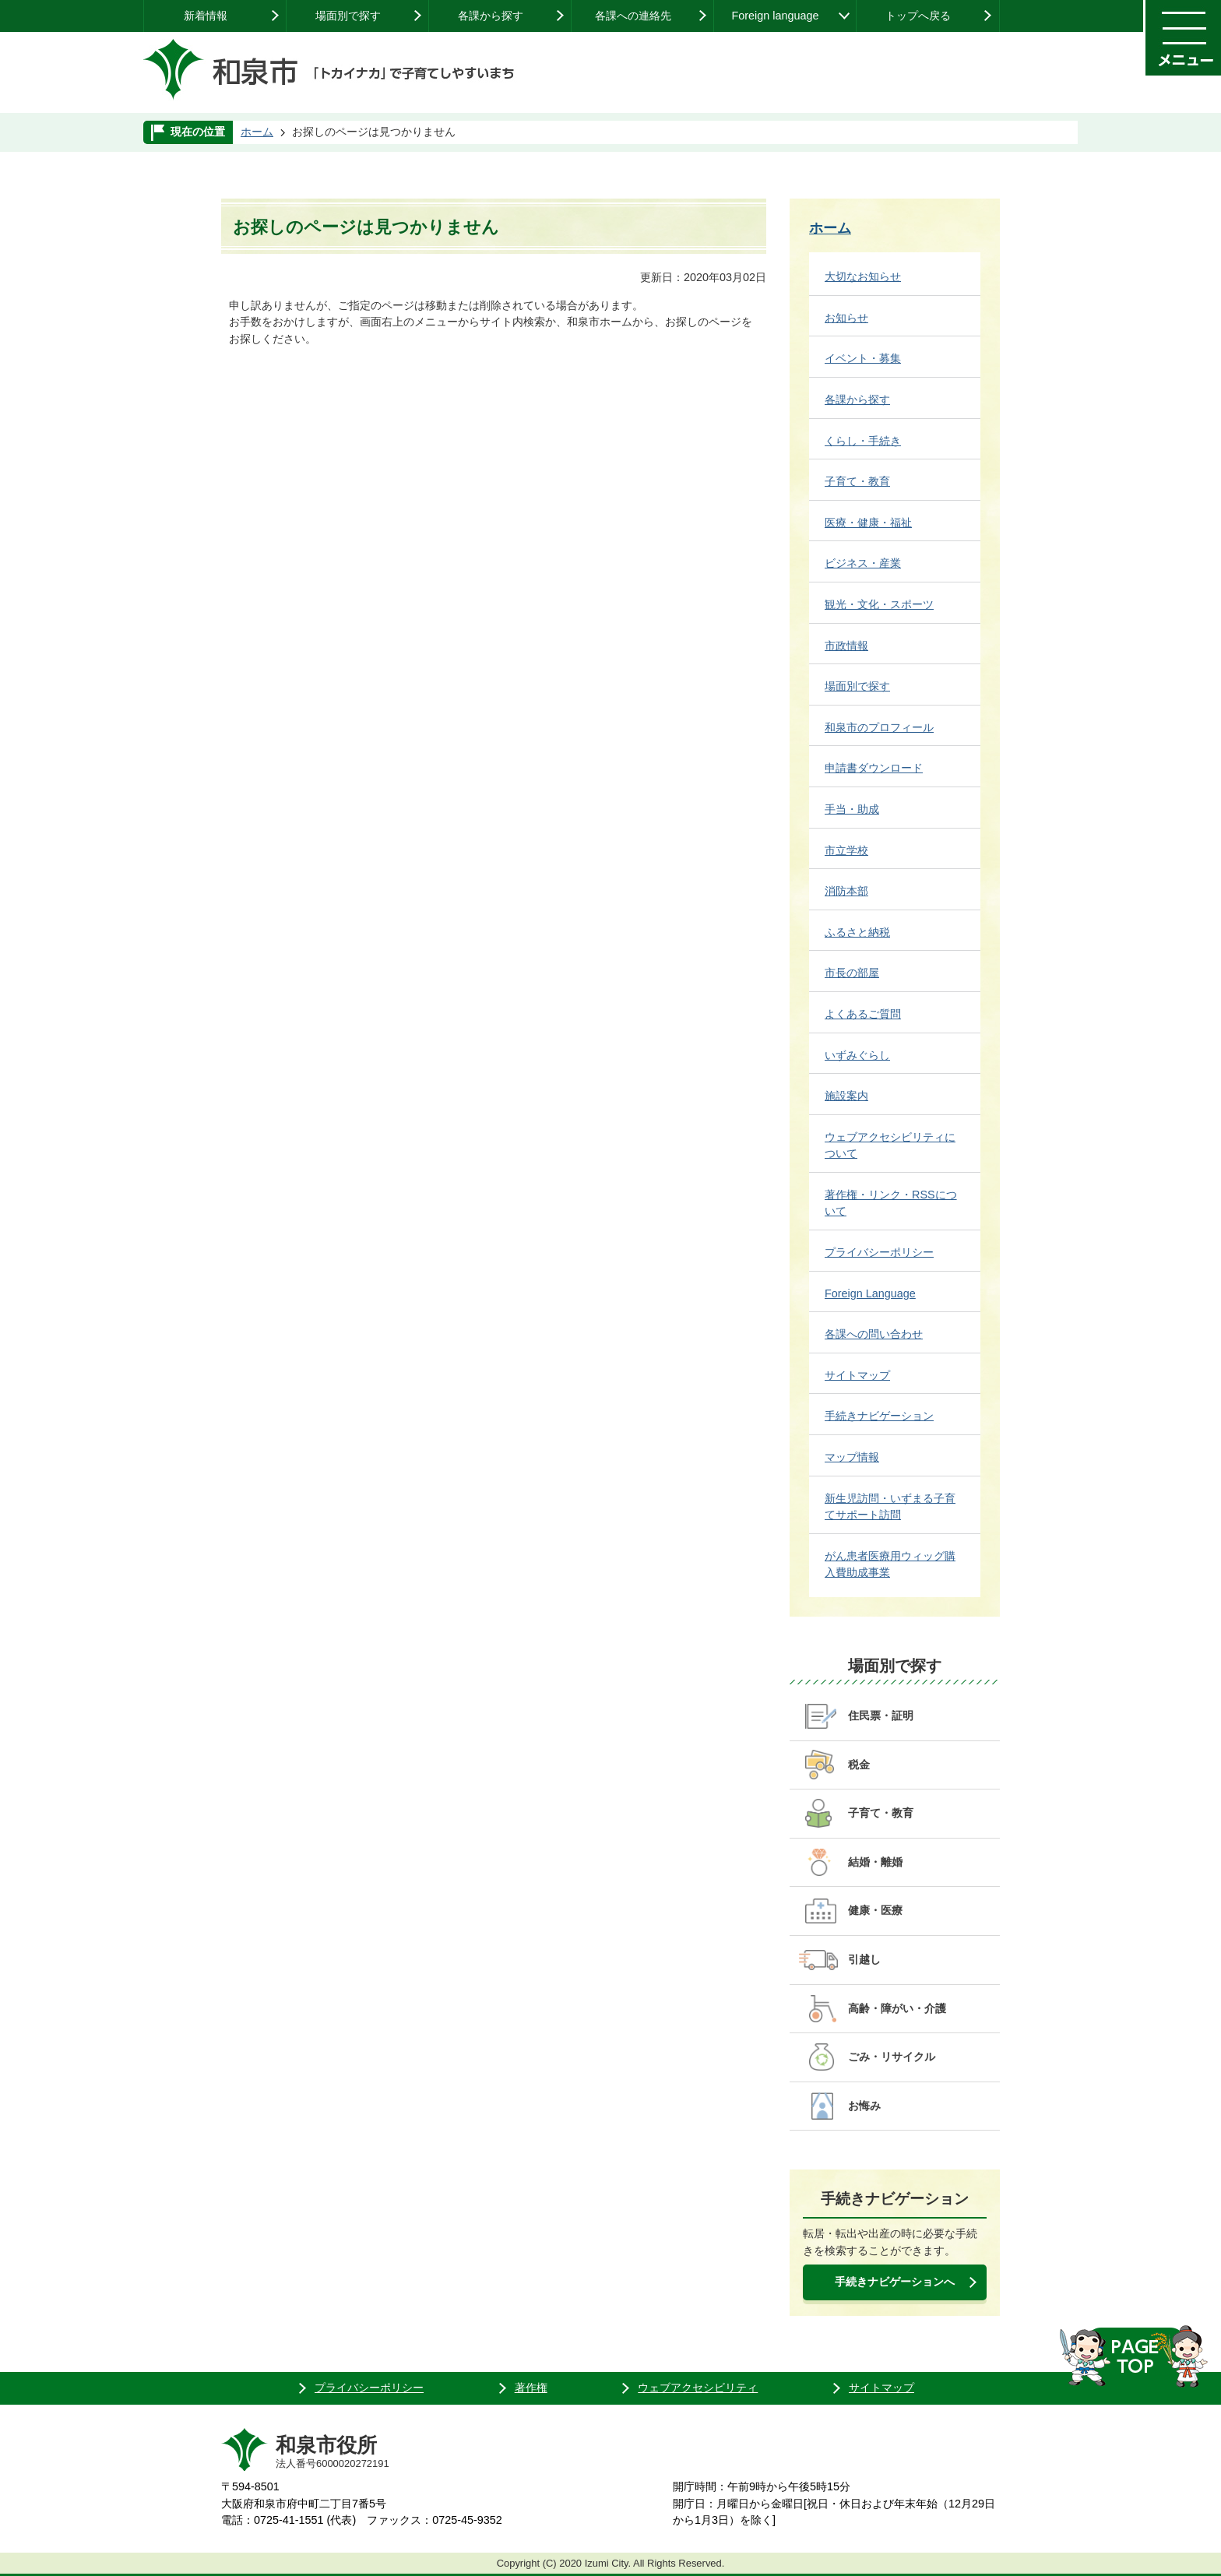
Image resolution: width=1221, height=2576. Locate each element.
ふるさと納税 (857, 932)
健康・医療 (875, 1910)
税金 (859, 1764)
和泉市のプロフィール (879, 727)
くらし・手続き (863, 441)
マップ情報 (852, 1457)
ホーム (257, 131)
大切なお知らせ (863, 276)
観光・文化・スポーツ (879, 604)
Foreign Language (870, 1293)
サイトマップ (857, 1375)
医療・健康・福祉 (868, 522)
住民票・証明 (880, 1715)
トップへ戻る (918, 15)
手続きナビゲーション (879, 1415)
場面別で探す (348, 15)
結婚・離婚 (875, 1862)
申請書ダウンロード (874, 768)
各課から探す (490, 15)
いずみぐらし (857, 1055)
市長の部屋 (852, 972)
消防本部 (846, 891)
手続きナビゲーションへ (895, 2281)
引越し (864, 1959)
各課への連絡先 (633, 15)
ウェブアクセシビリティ (698, 2387)
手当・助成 (852, 809)
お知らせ (846, 317)
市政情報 (846, 645)
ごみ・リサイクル (891, 2056)
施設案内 (846, 1095)
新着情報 (205, 15)
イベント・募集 (863, 358)
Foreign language (774, 15)
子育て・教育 (857, 481)
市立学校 (846, 850)
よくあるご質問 (863, 1014)
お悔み (864, 2105)
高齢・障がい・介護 (897, 2008)
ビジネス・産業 (863, 563)
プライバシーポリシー (879, 1252)
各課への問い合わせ (874, 1334)
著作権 (531, 2387)
